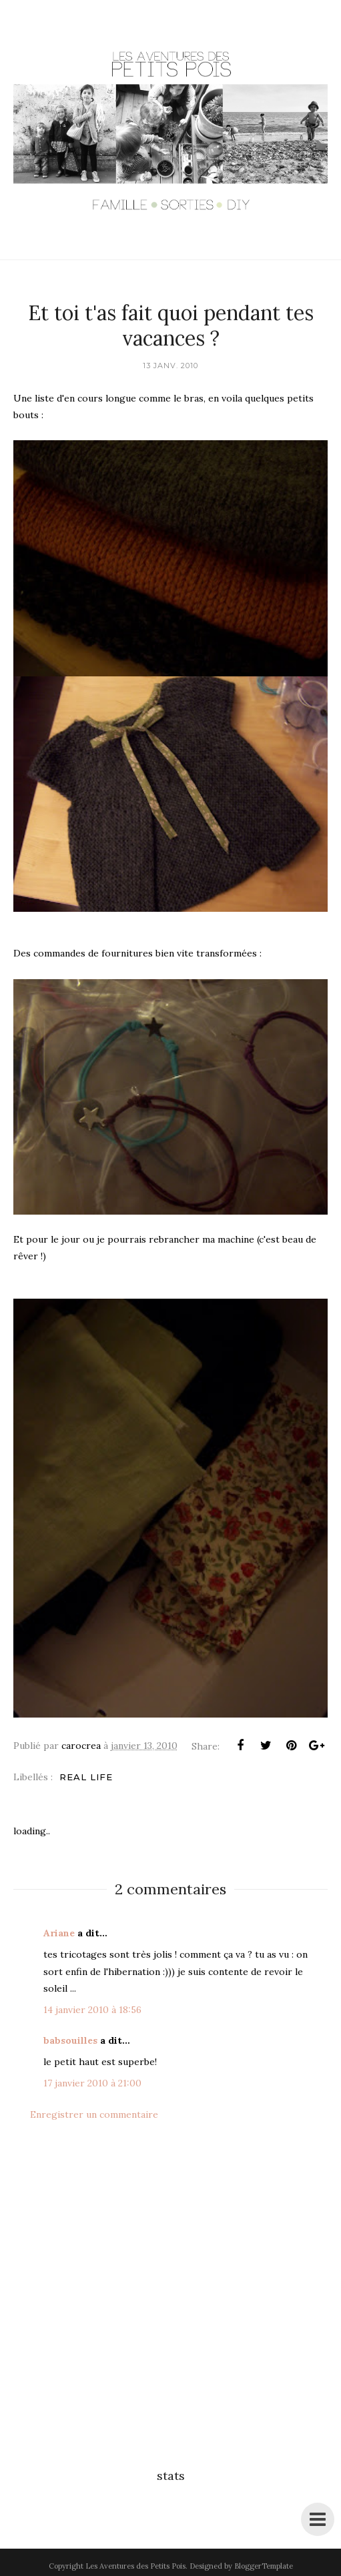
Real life (86, 1777)
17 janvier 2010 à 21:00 (92, 2083)
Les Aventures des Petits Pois (135, 2566)
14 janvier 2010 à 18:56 (92, 2010)
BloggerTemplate (263, 2566)
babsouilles (70, 2040)
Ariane (59, 1933)
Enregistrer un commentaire (94, 2114)
